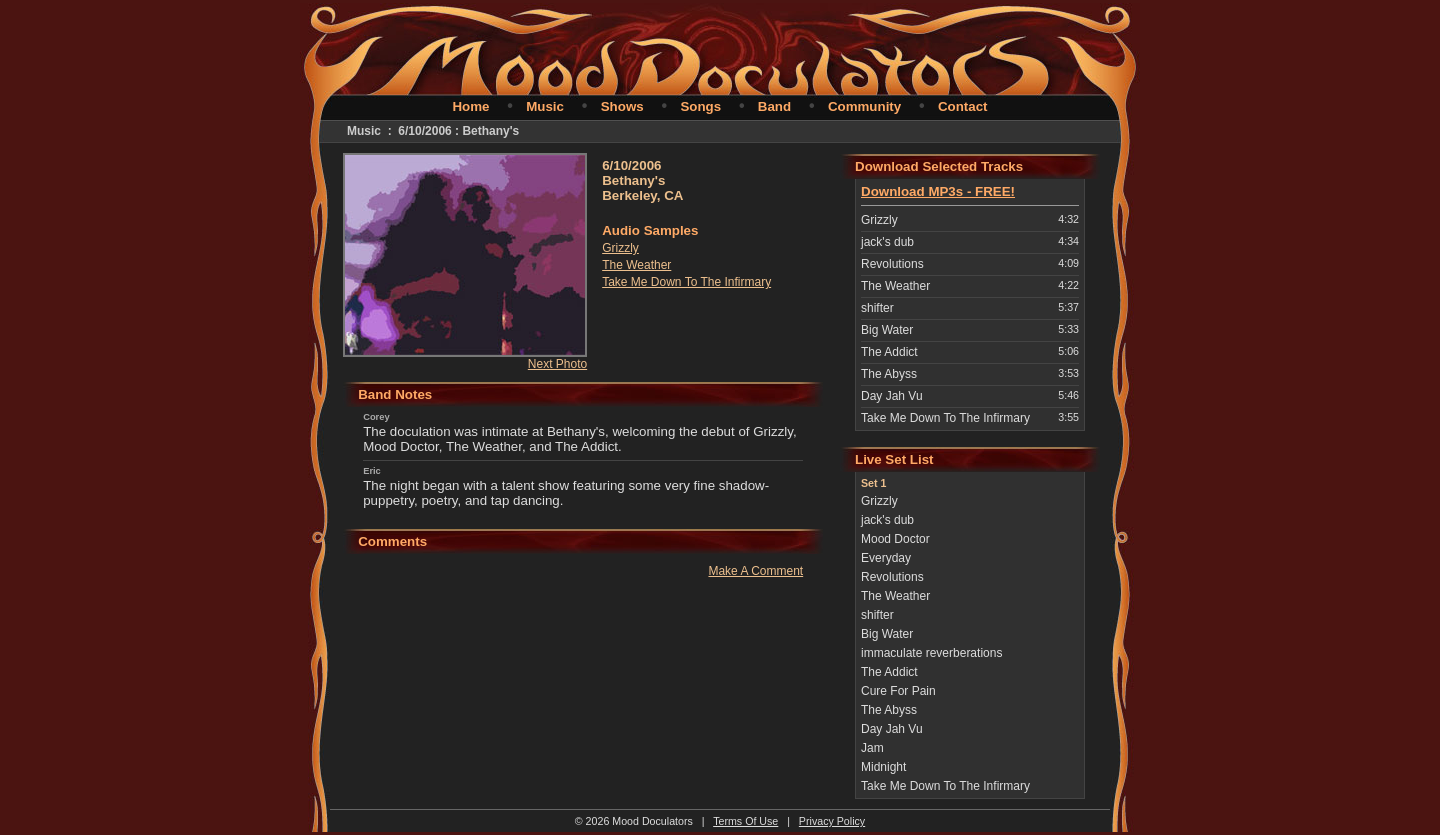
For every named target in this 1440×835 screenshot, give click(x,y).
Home (470, 106)
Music (545, 106)
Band (774, 106)
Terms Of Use (745, 821)
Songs (700, 106)
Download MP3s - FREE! (938, 191)
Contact (963, 106)
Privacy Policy (832, 821)
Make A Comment (755, 571)
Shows (622, 106)
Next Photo (557, 364)
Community (864, 106)
